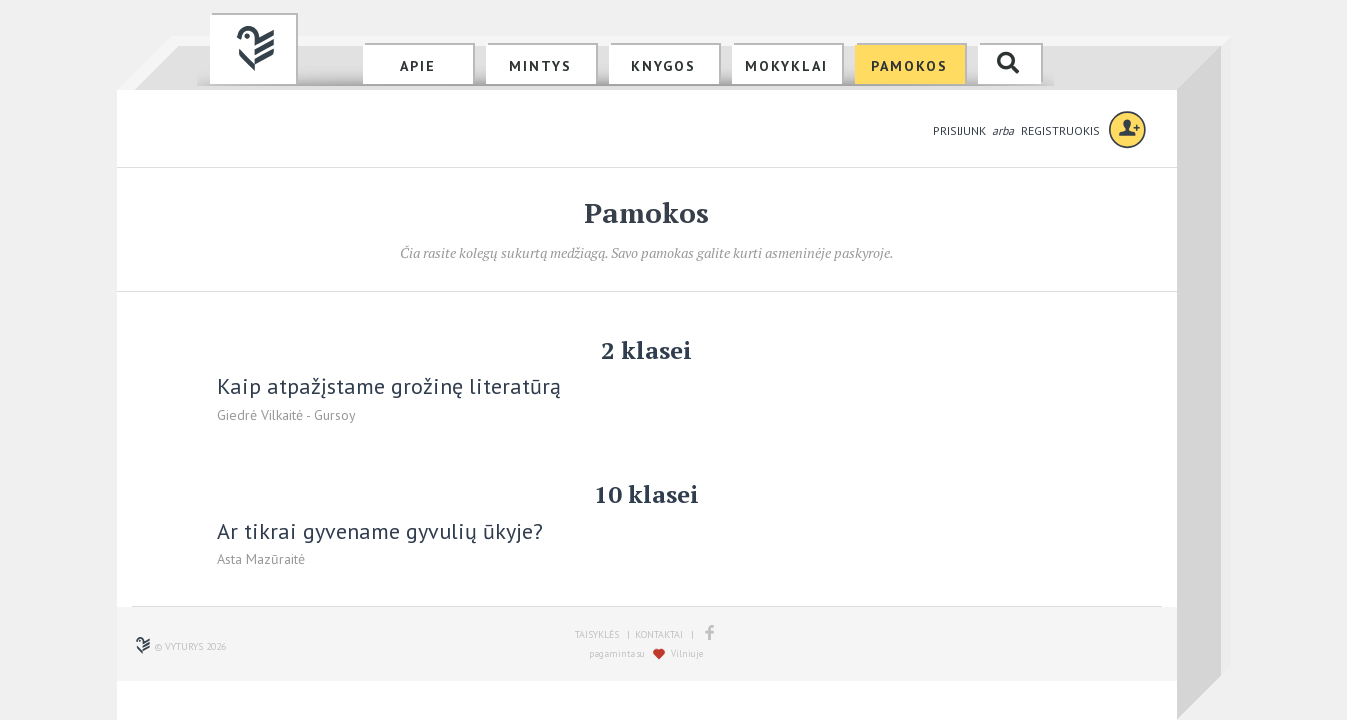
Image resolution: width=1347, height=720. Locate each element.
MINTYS (540, 66)
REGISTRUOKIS (1060, 130)
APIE (418, 66)
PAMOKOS (909, 66)
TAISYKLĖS (597, 634)
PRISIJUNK (961, 130)
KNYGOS (663, 66)
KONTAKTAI (659, 634)
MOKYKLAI (786, 66)
